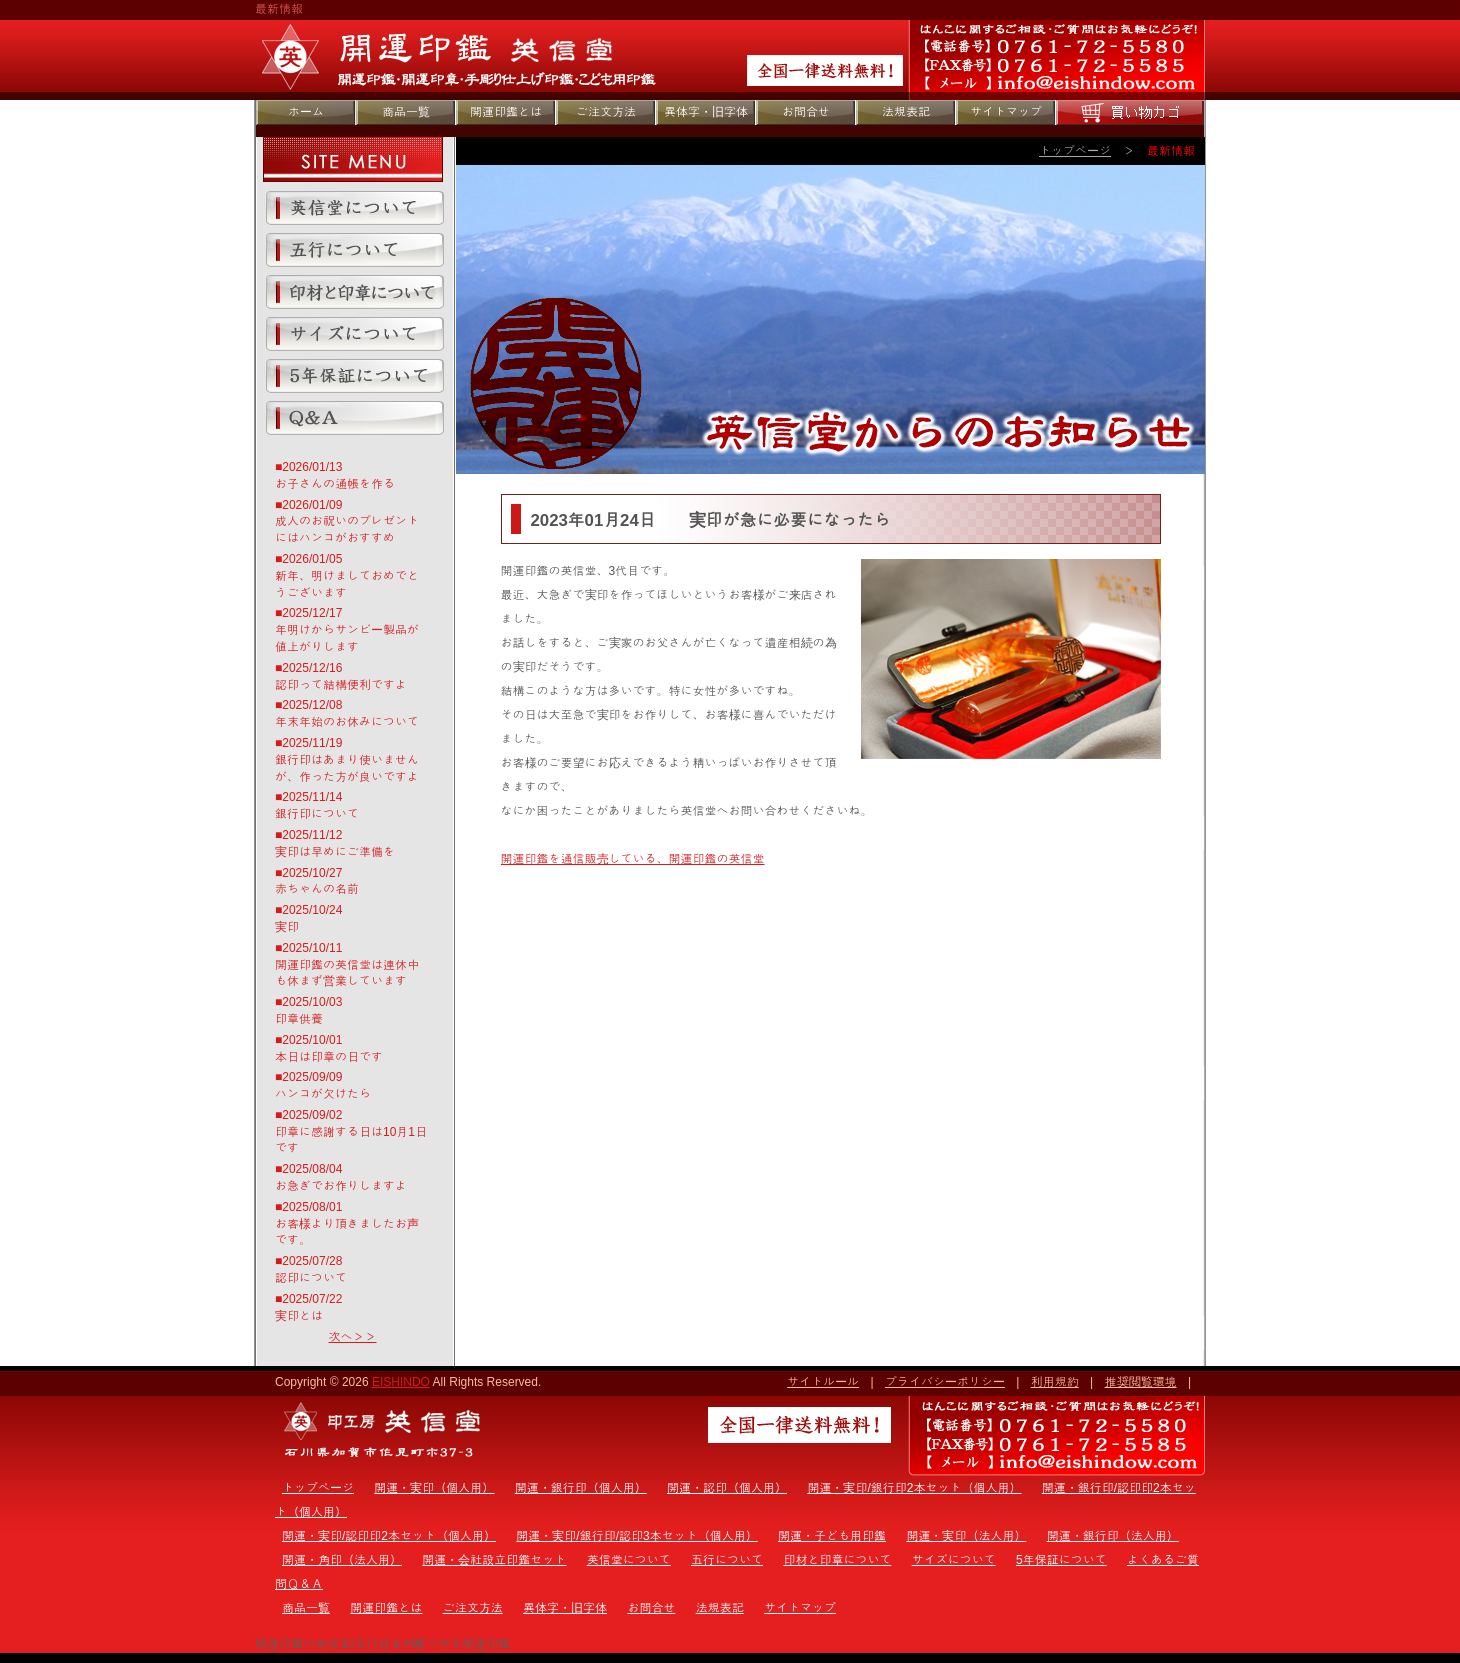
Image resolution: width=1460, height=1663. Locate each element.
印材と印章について (355, 292)
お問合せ (806, 112)
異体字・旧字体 (706, 112)
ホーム (306, 112)
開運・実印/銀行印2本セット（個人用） (914, 1488)
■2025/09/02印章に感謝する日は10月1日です (351, 1132)
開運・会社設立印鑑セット (494, 1560)
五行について (355, 250)
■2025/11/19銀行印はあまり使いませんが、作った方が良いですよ (347, 760)
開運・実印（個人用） (434, 1488)
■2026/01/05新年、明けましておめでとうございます (347, 576)
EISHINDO (401, 1382)
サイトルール (823, 1382)
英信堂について (355, 208)
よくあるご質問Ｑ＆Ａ (355, 418)
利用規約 (1055, 1382)
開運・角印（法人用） (342, 1560)
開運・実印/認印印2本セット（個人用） (389, 1536)
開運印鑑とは (506, 112)
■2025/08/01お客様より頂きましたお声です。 (347, 1224)
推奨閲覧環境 (1141, 1382)
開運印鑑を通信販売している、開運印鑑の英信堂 (633, 859)
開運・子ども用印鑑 (832, 1536)
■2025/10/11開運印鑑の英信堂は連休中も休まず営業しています (347, 965)
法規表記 (906, 112)
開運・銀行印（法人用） (1113, 1536)
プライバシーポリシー (945, 1382)
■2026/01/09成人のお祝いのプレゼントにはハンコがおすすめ (347, 522)
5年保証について (355, 376)
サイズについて (355, 334)
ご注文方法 (606, 112)
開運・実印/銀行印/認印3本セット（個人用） (636, 1536)
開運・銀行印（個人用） (581, 1488)
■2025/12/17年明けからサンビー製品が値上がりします (347, 630)
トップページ (1075, 151)
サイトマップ (1006, 112)
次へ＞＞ (353, 1337)
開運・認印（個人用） (727, 1488)
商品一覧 (406, 112)
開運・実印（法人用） (966, 1536)
